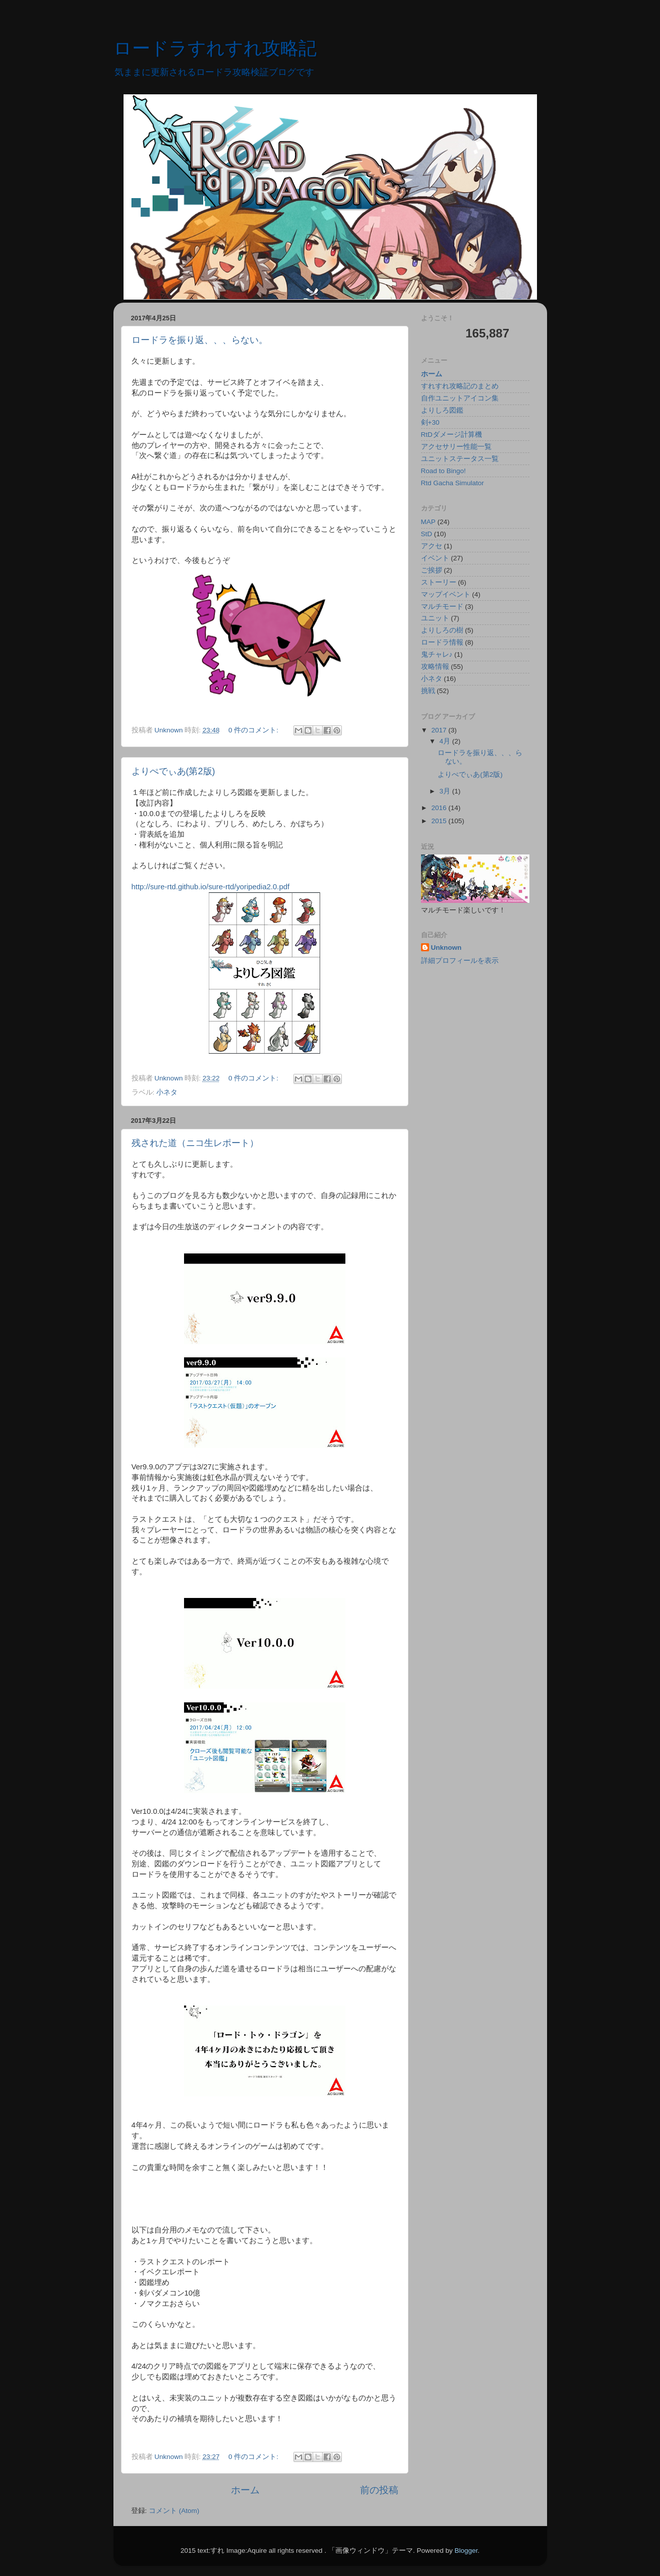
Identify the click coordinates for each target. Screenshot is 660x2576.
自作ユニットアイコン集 (460, 398)
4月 (446, 741)
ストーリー (438, 582)
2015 (439, 821)
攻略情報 (435, 666)
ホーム (245, 2490)
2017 (439, 730)
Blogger (465, 2550)
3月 (446, 791)
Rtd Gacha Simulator (452, 483)
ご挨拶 (431, 570)
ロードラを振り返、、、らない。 (200, 340)
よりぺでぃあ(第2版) (173, 771)
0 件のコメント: (254, 730)
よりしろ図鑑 (442, 410)
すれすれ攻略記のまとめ (460, 386)
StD (427, 534)
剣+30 (430, 422)
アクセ (431, 546)
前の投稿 (379, 2490)
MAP (428, 522)
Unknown (446, 947)
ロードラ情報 (442, 642)
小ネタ (166, 1092)
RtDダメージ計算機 (451, 434)
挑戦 (428, 691)
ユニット (435, 618)
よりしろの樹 (442, 630)
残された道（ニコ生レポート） (195, 1143)
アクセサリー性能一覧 (456, 446)
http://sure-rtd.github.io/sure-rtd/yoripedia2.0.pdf (211, 887)
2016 (439, 808)
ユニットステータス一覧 (460, 459)
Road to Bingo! (443, 471)
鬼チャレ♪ (437, 654)
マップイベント (445, 594)
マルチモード (442, 606)
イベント (435, 558)
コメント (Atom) (174, 2510)
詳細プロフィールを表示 (460, 960)
